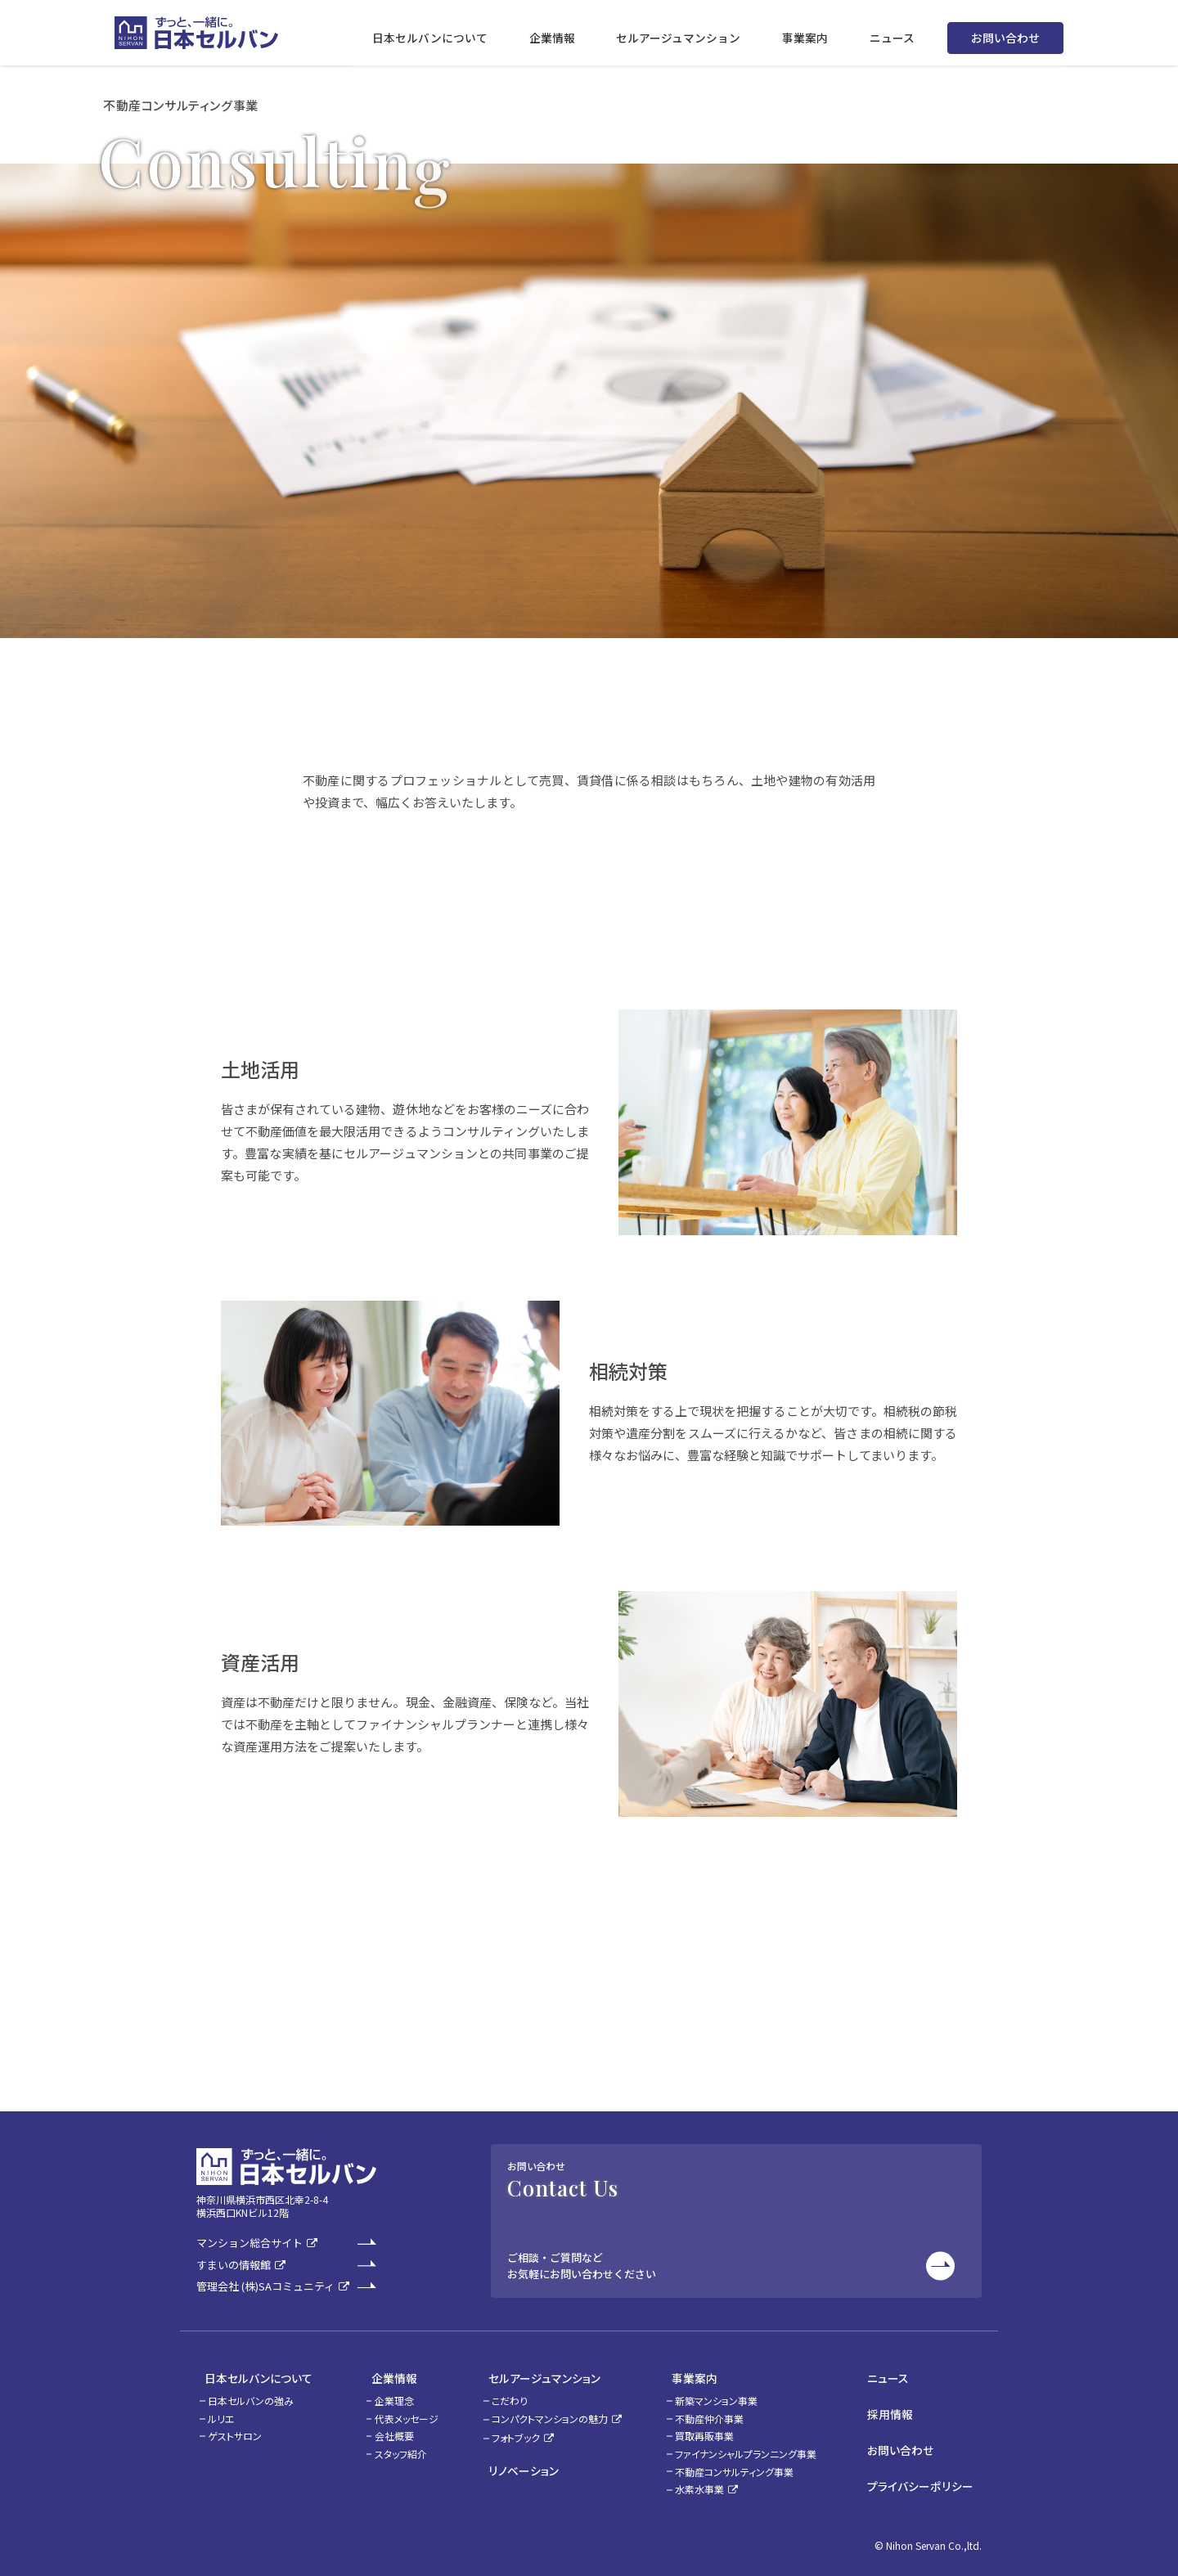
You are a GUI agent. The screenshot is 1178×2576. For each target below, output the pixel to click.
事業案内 (696, 2374)
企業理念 (386, 2393)
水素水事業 (709, 2481)
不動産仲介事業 (719, 2411)
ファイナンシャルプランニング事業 (755, 2446)
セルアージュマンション (537, 2374)
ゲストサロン (235, 2429)
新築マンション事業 (726, 2393)
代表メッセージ (398, 2411)
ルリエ (221, 2411)
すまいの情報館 (233, 2266)
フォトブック (516, 2431)
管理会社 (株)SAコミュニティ (265, 2287)
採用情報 (900, 2402)
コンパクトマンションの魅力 (550, 2411)
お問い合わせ (1005, 33)
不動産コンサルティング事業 (744, 2464)
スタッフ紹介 (392, 2446)
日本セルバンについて (250, 2374)
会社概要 (386, 2429)
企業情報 (378, 2374)
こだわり (510, 2393)
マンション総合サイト (249, 2243)
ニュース (898, 2374)
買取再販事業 (714, 2429)
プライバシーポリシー (929, 2460)
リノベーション (516, 2459)
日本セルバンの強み (251, 2393)
